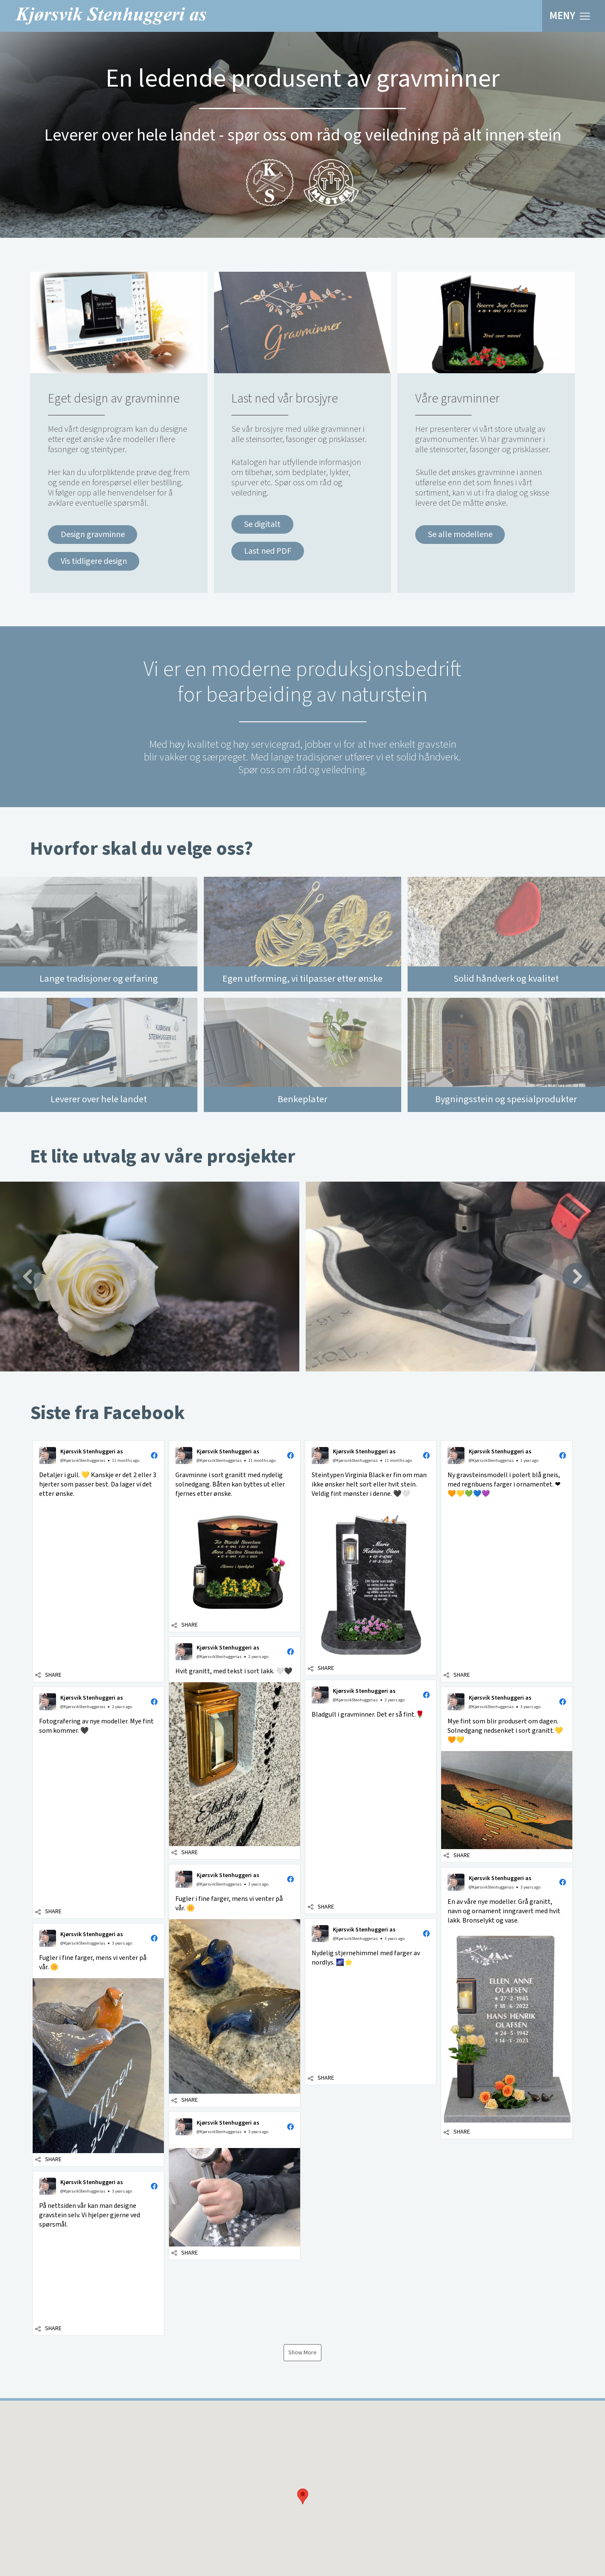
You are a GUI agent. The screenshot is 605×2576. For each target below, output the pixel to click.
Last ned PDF (267, 551)
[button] (302, 2467)
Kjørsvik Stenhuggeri (110, 16)
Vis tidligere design (94, 561)
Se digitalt (262, 524)
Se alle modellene (460, 535)
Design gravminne (93, 535)
